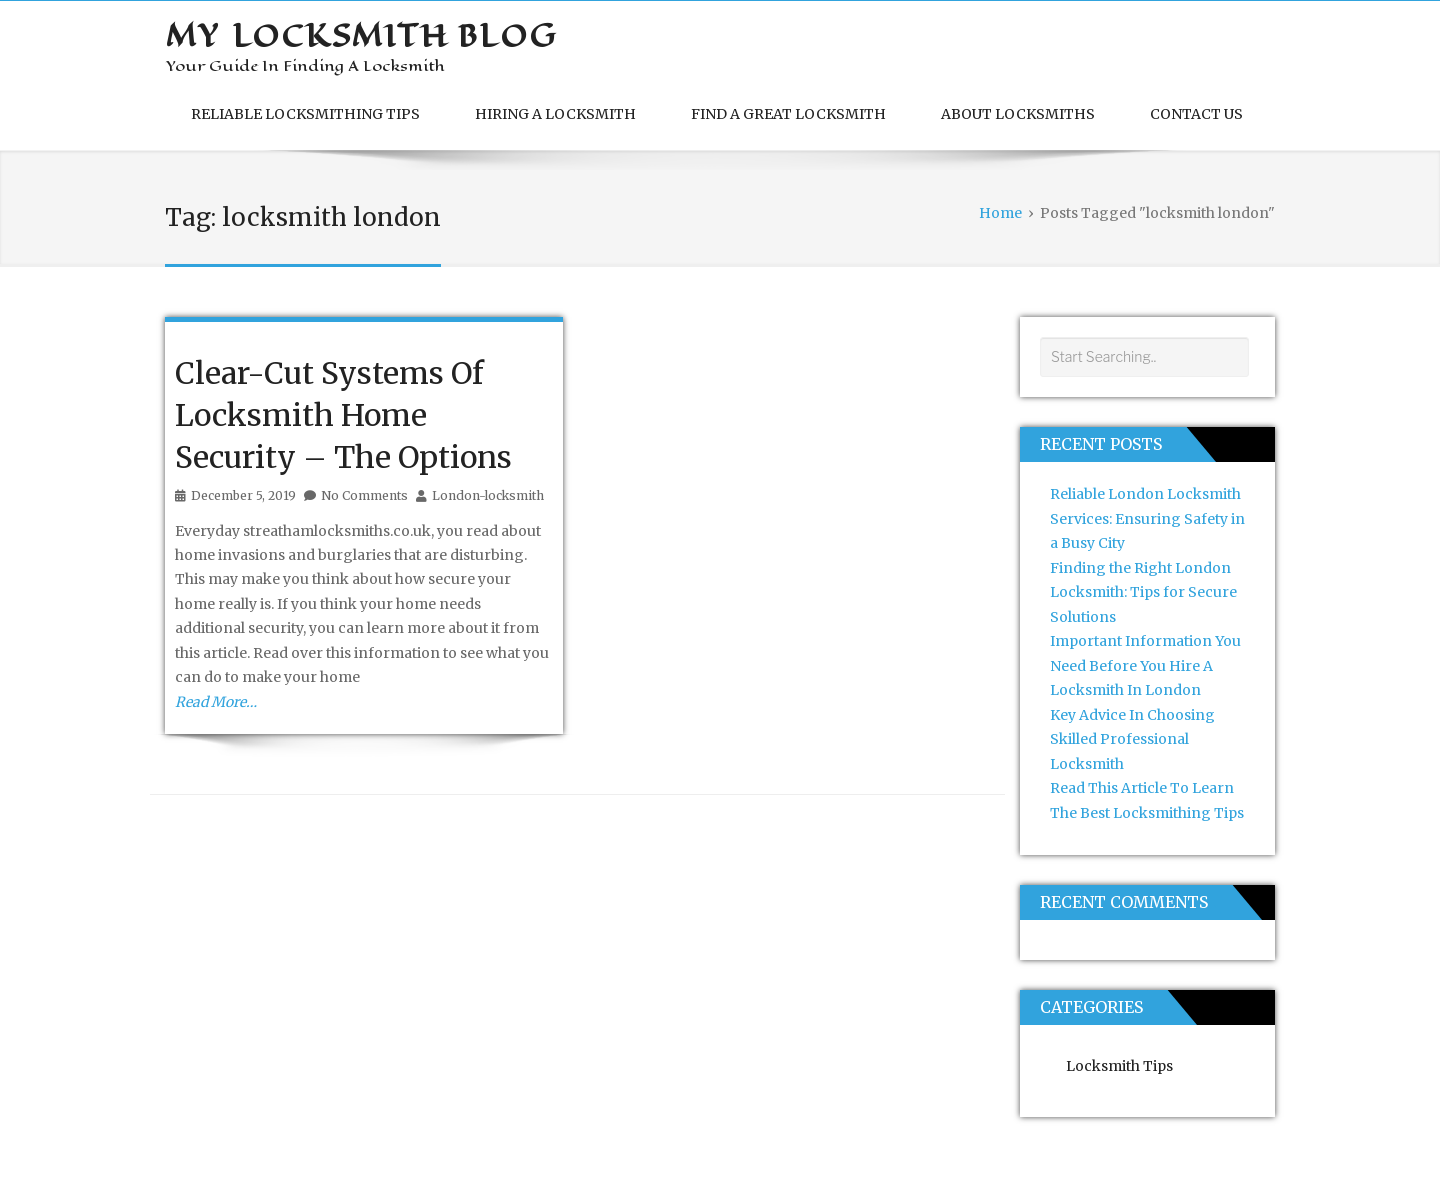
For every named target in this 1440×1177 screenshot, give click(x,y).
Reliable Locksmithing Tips (305, 114)
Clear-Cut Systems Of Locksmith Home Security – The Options (343, 415)
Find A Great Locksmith (788, 114)
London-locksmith (488, 495)
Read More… (216, 702)
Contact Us (1196, 114)
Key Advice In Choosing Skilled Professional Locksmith (1132, 739)
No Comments (364, 495)
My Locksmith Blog (361, 36)
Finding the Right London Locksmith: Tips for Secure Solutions (1143, 592)
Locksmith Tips (1119, 1066)
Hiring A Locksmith (555, 114)
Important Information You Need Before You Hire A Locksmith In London (1145, 665)
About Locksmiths (1018, 114)
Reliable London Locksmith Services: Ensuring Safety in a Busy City (1147, 518)
